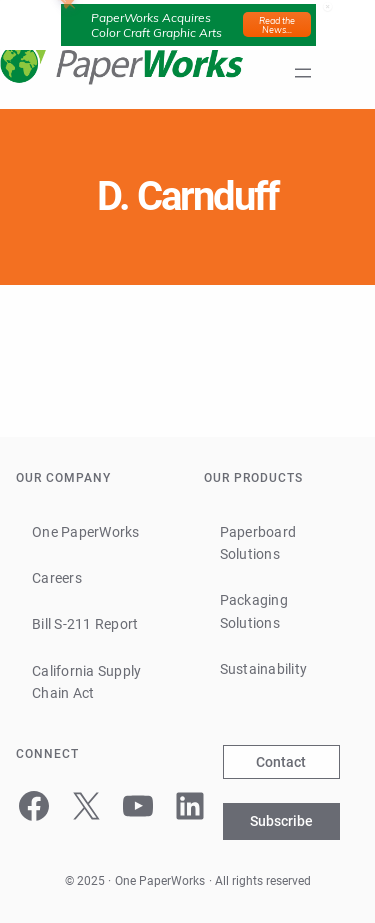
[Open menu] (303, 73)
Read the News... (277, 25)
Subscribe (281, 821)
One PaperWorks (160, 881)
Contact (281, 762)
